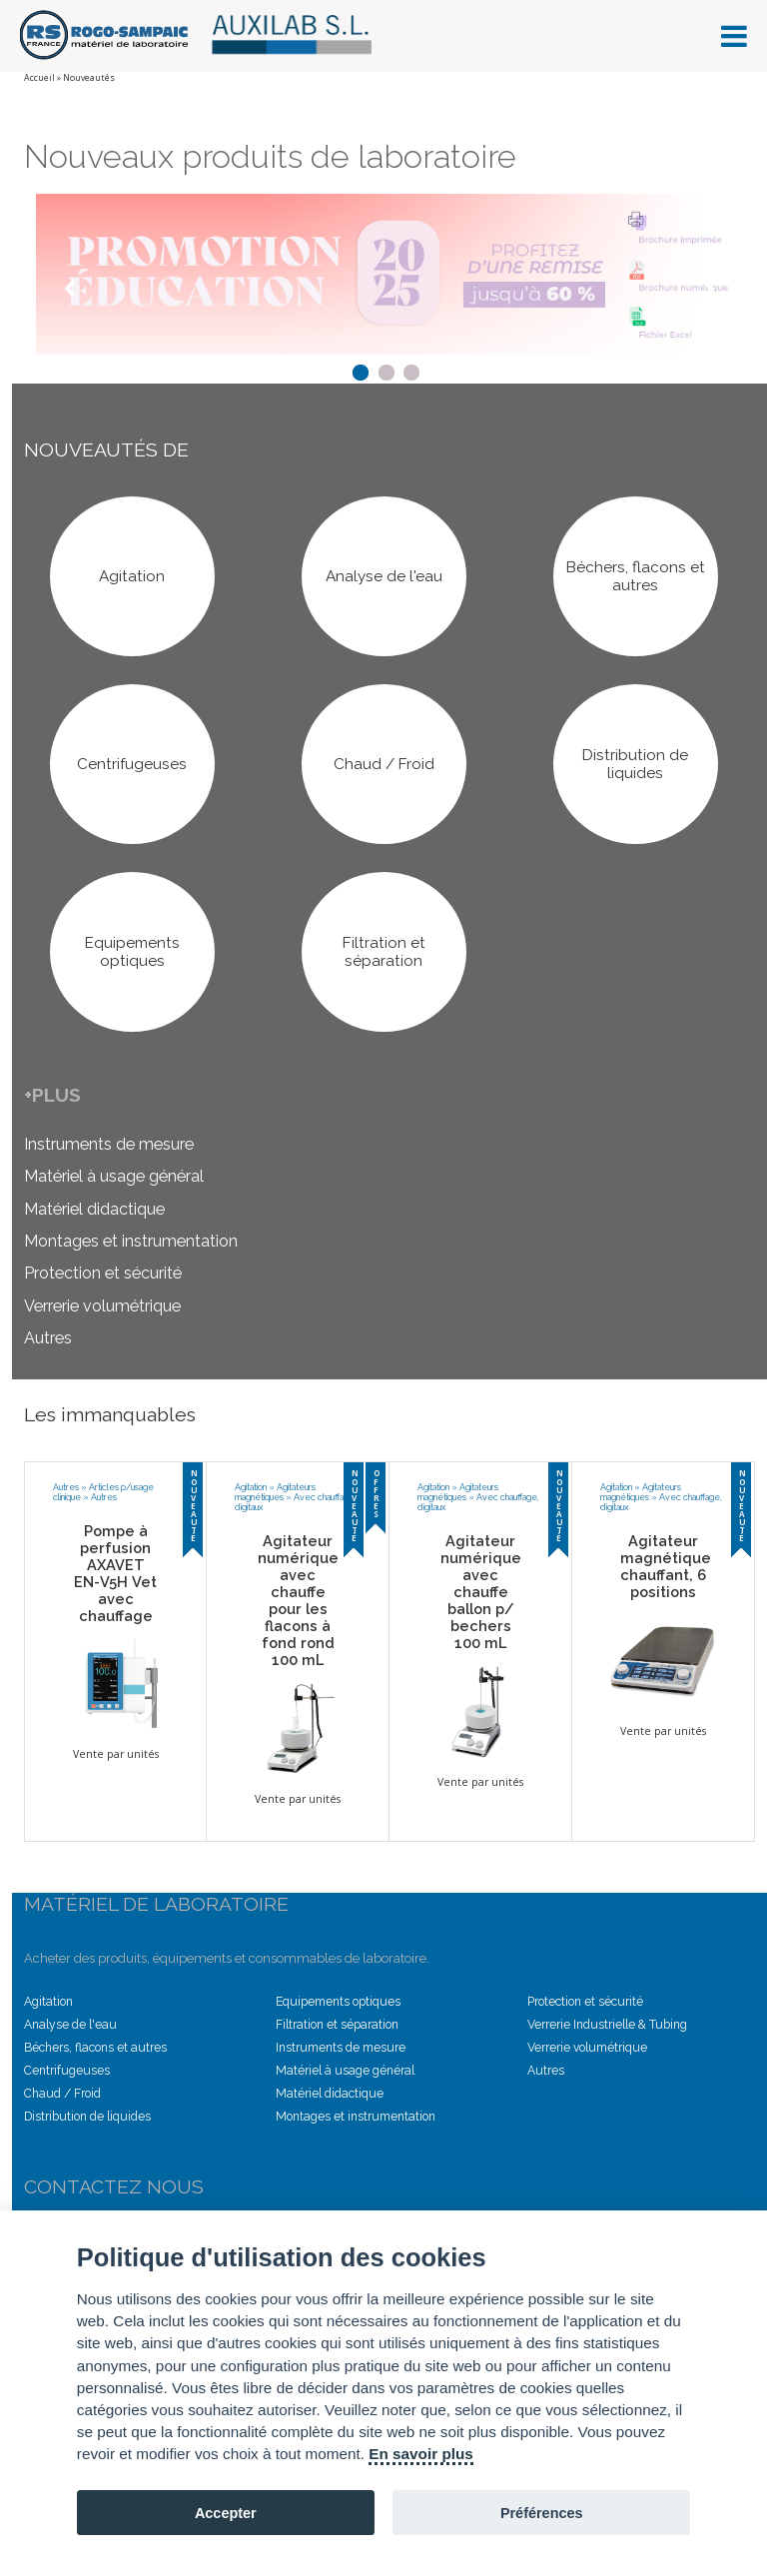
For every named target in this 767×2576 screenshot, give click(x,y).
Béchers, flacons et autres (95, 2048)
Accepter (226, 2513)
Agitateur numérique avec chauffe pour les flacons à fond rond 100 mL (298, 1600)
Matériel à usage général (114, 1177)
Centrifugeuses (67, 2071)
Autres (48, 1337)
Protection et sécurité (103, 1274)
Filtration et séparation (337, 2025)
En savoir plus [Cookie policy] (421, 2453)
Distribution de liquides (87, 2117)
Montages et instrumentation (131, 1241)
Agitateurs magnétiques (275, 1492)
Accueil (39, 78)
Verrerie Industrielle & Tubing (607, 2025)
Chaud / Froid (62, 2094)
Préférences (541, 2513)
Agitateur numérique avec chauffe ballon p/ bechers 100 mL (480, 1591)
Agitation (251, 1487)
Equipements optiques (338, 2002)
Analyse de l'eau (70, 2025)
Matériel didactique (94, 1209)
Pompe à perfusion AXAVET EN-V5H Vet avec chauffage (115, 1573)
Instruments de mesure (109, 1144)
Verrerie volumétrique (102, 1305)
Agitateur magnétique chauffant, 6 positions (665, 1566)
